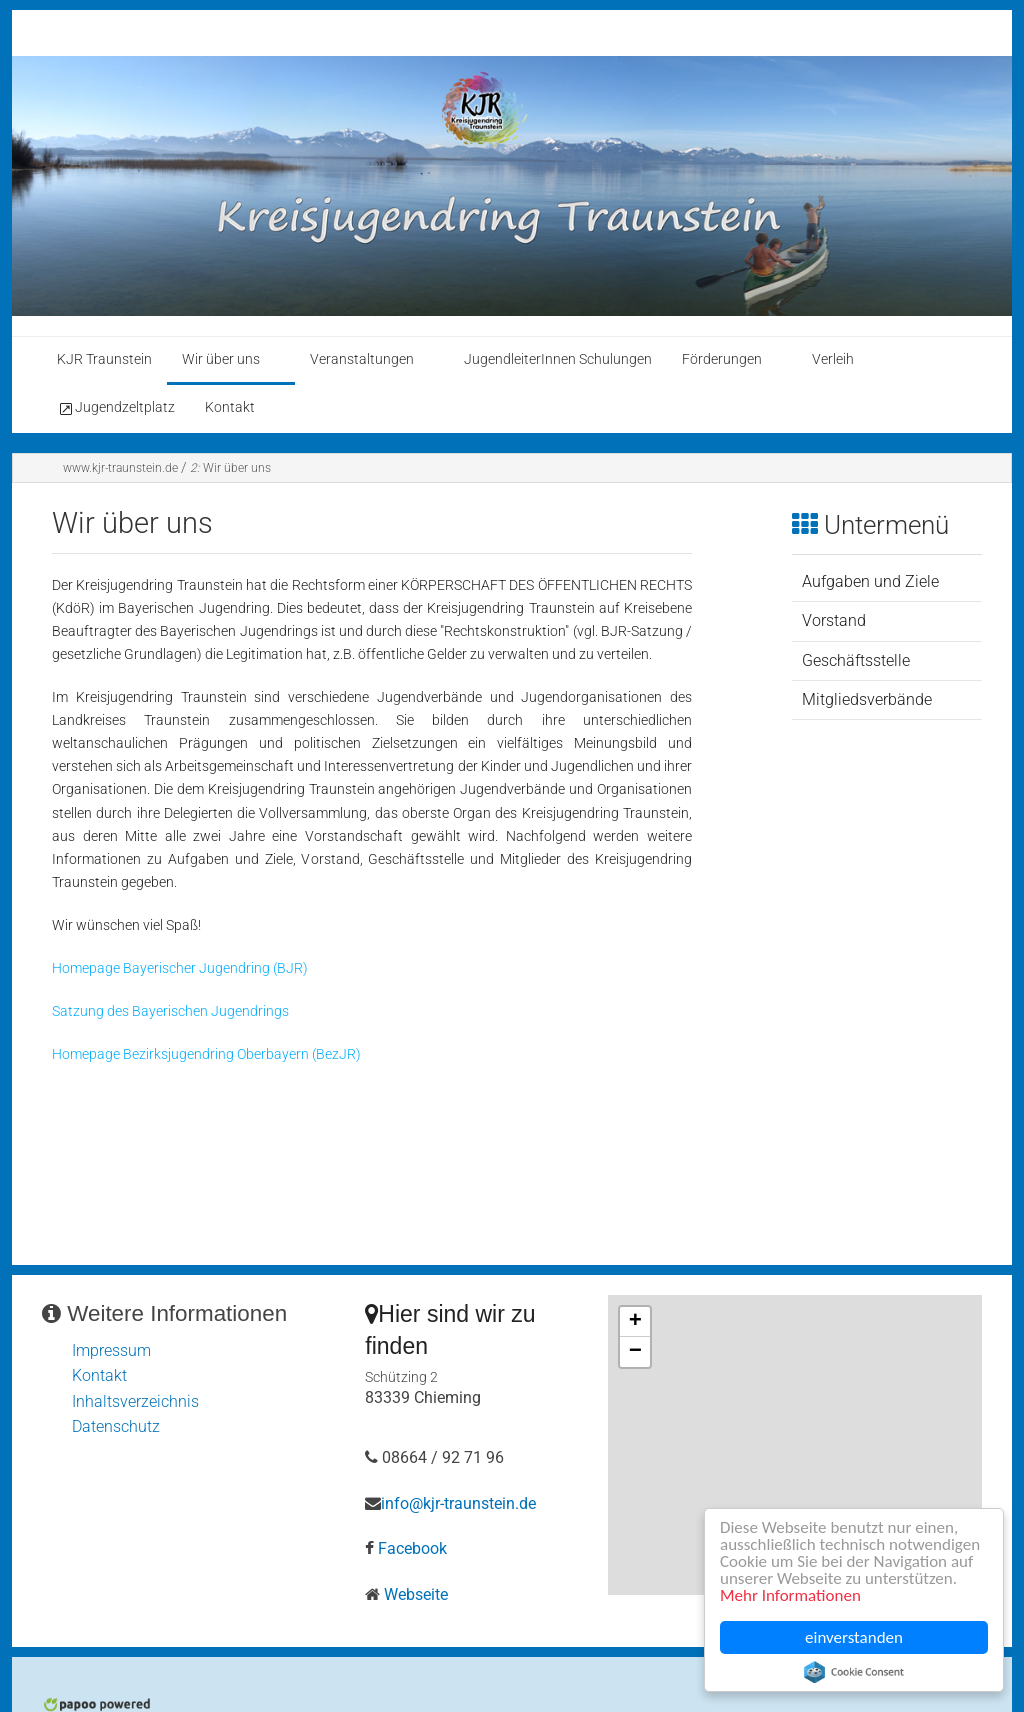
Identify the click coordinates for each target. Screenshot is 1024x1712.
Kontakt (99, 1375)
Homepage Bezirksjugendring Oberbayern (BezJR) (206, 1054)
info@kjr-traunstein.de (458, 1503)
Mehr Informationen (790, 1595)
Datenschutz (116, 1426)
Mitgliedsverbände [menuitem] (867, 699)
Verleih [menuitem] (833, 359)
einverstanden (854, 1637)
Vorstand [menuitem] (834, 620)
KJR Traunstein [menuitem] (104, 359)
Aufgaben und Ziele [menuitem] (870, 581)
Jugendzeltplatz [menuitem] (116, 408)
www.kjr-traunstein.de (120, 468)
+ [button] (635, 1322)
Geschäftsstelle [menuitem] (856, 660)
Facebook (412, 1548)
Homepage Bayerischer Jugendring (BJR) (180, 968)
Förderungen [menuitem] (722, 359)
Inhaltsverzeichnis (135, 1401)
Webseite (416, 1594)
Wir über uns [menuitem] (221, 359)
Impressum (111, 1350)
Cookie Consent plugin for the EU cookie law (854, 1672)
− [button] (635, 1352)
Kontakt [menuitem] (230, 407)
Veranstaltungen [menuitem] (362, 359)
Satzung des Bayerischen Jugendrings (170, 1011)
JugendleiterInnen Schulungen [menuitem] (558, 359)
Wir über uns (230, 468)
